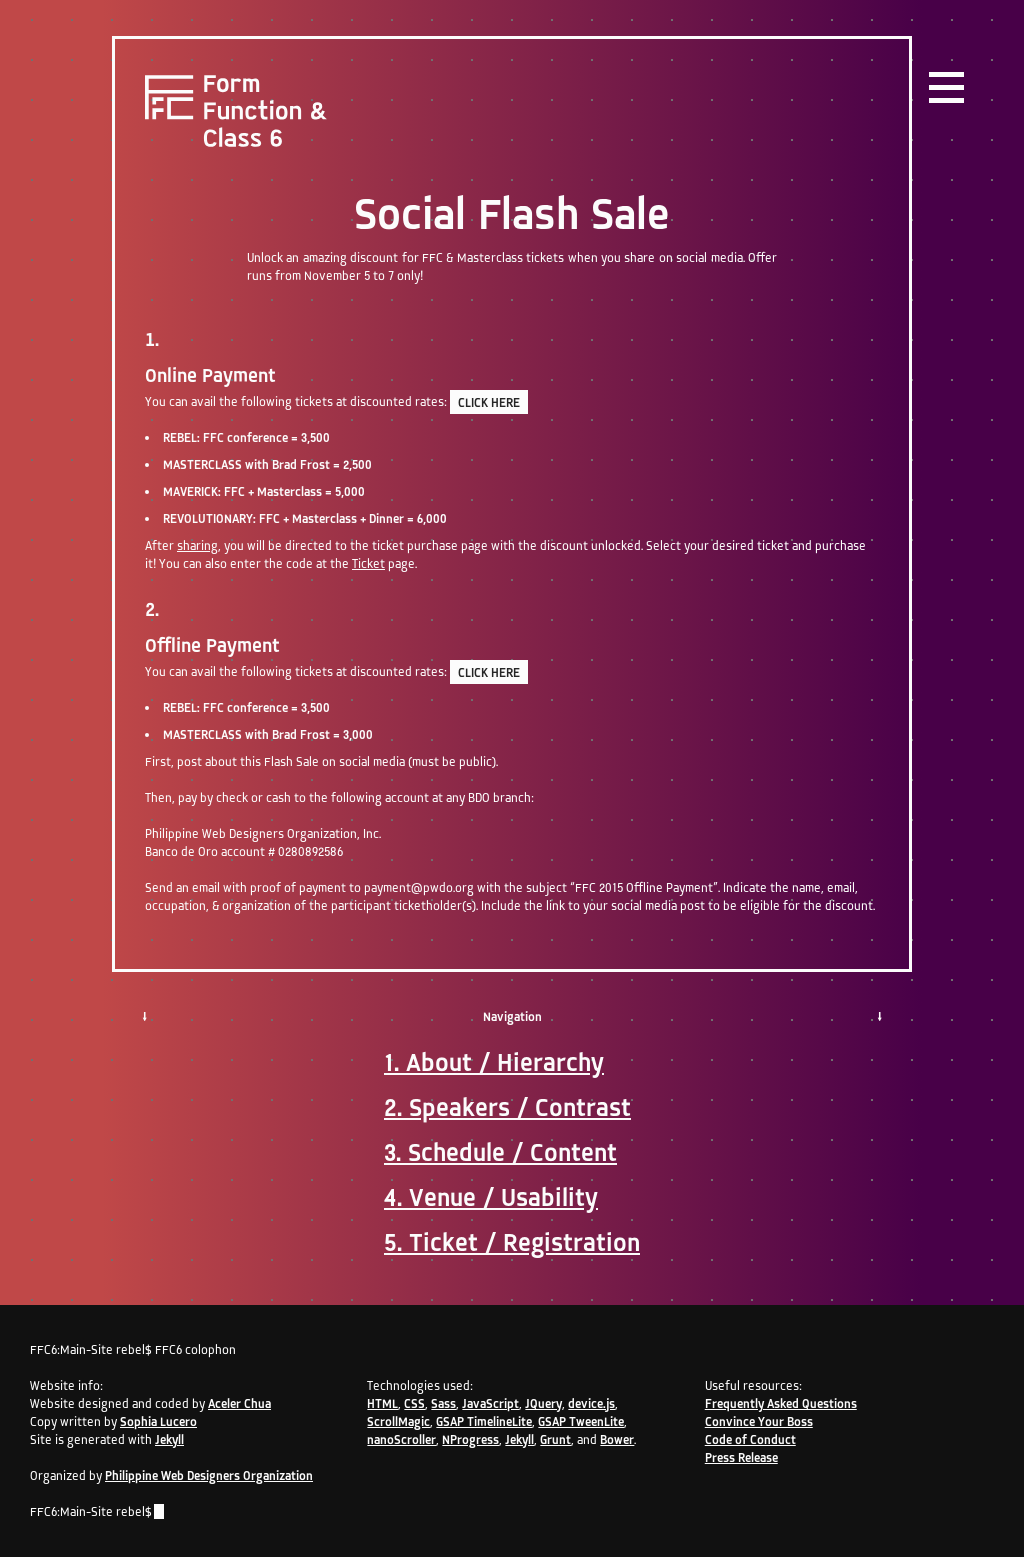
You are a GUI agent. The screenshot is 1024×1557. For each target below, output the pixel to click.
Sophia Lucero (158, 1421)
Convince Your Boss (759, 1421)
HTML (382, 1403)
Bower (617, 1439)
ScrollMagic (398, 1421)
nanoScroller (401, 1439)
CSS (414, 1403)
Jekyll (169, 1439)
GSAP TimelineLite (484, 1421)
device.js (591, 1403)
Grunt (555, 1439)
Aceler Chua (239, 1403)
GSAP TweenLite (581, 1421)
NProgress (470, 1439)
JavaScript (490, 1403)
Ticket (368, 563)
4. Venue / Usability (491, 1197)
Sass (443, 1403)
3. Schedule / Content (500, 1152)
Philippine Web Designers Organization (209, 1475)
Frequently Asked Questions (781, 1403)
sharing (197, 545)
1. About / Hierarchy (494, 1062)
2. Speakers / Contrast (507, 1107)
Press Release (741, 1457)
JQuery (543, 1403)
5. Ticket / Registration (512, 1242)
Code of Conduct (750, 1439)
